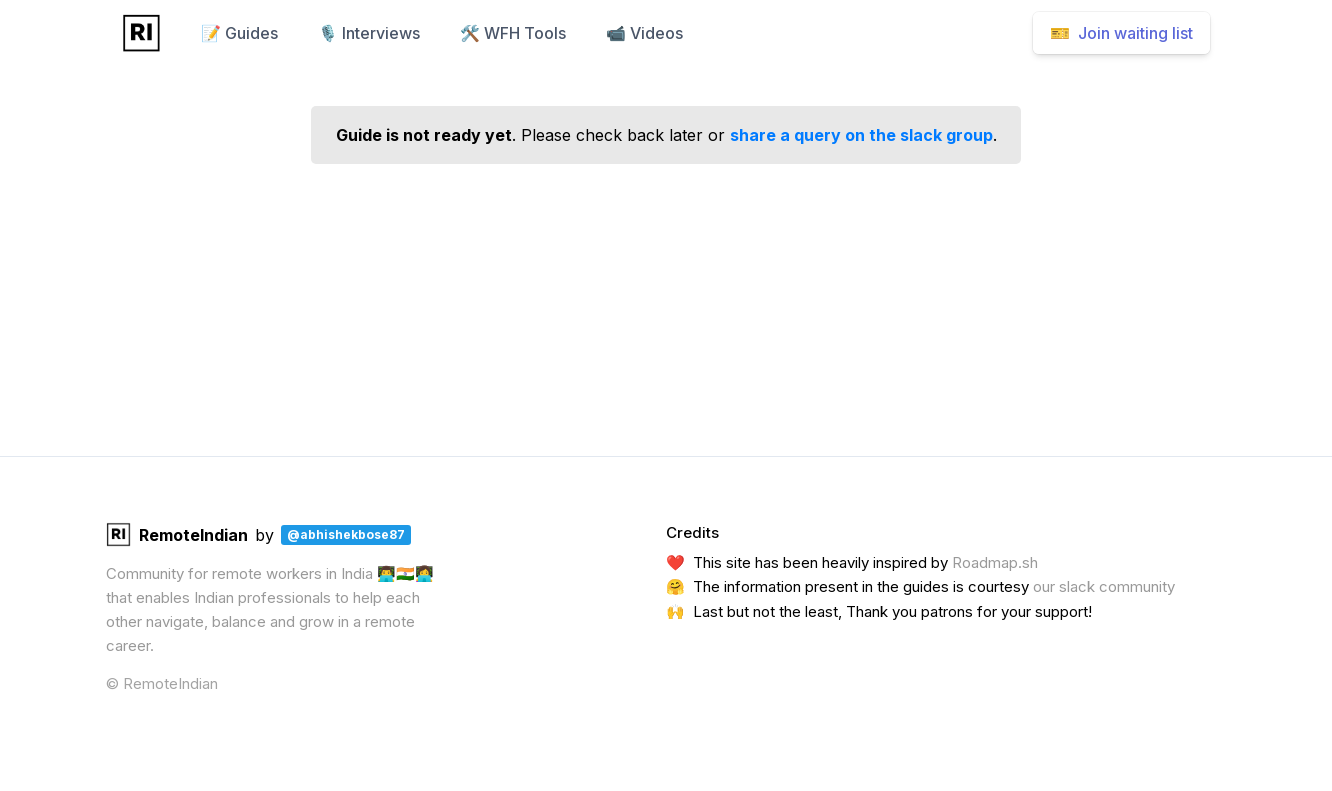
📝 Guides (239, 33)
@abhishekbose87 (346, 534)
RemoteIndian (177, 534)
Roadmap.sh (995, 562)
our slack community (1104, 586)
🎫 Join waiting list (1121, 33)
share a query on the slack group (861, 135)
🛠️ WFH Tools (513, 33)
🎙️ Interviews (369, 33)
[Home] (141, 33)
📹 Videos (644, 33)
